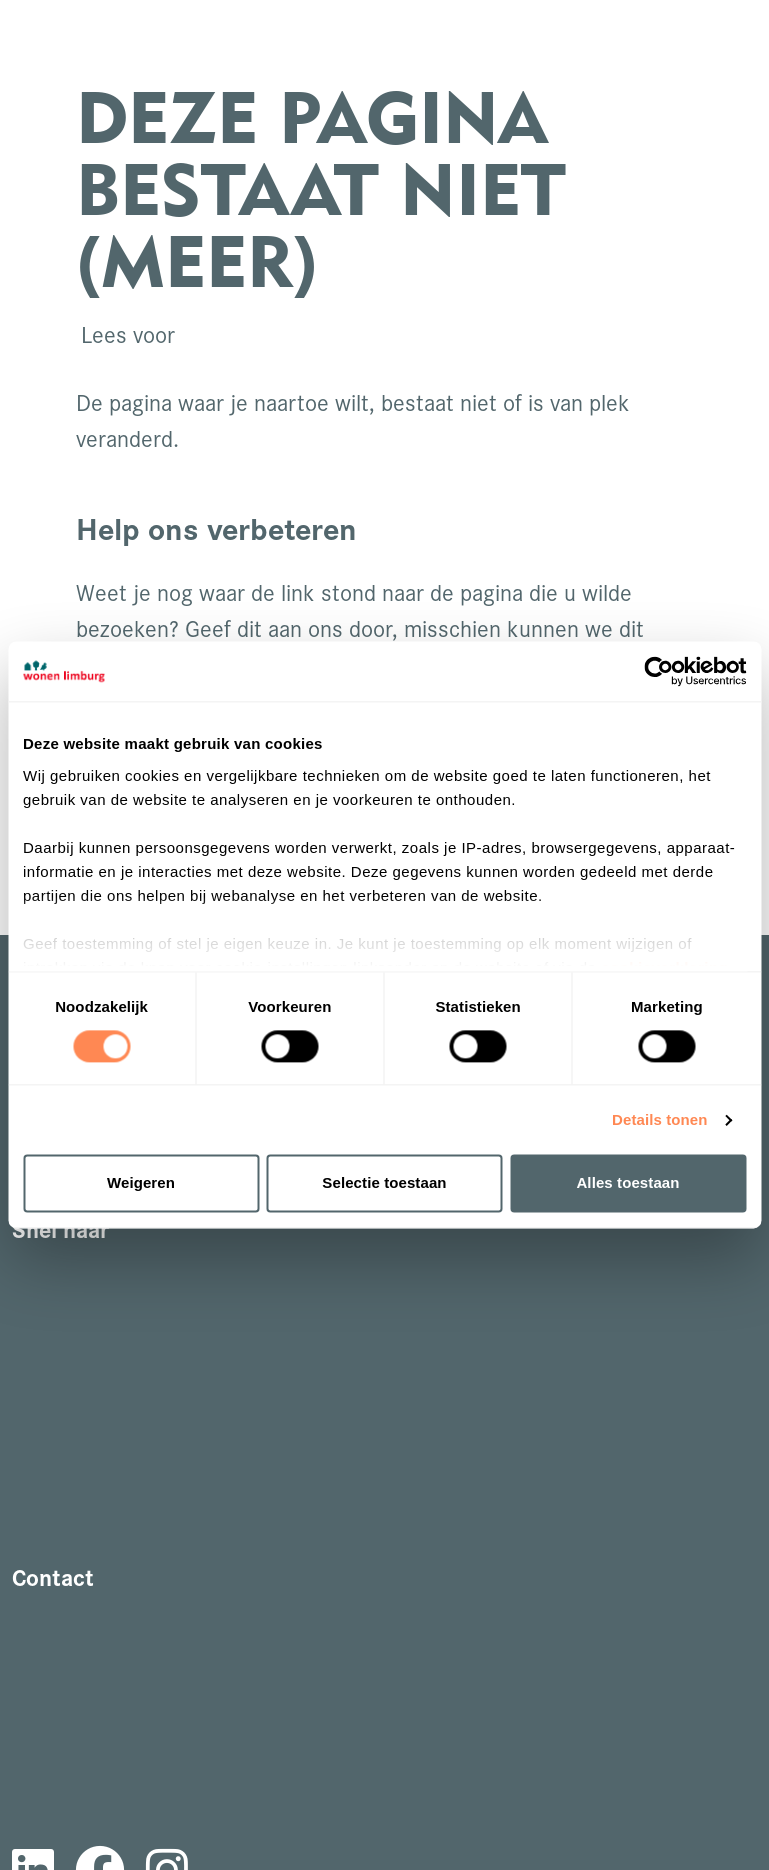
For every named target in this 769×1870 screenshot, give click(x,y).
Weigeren (141, 1183)
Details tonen (659, 1119)
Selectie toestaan (384, 1183)
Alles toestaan (627, 1183)
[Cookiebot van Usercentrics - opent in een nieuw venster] (658, 671)
